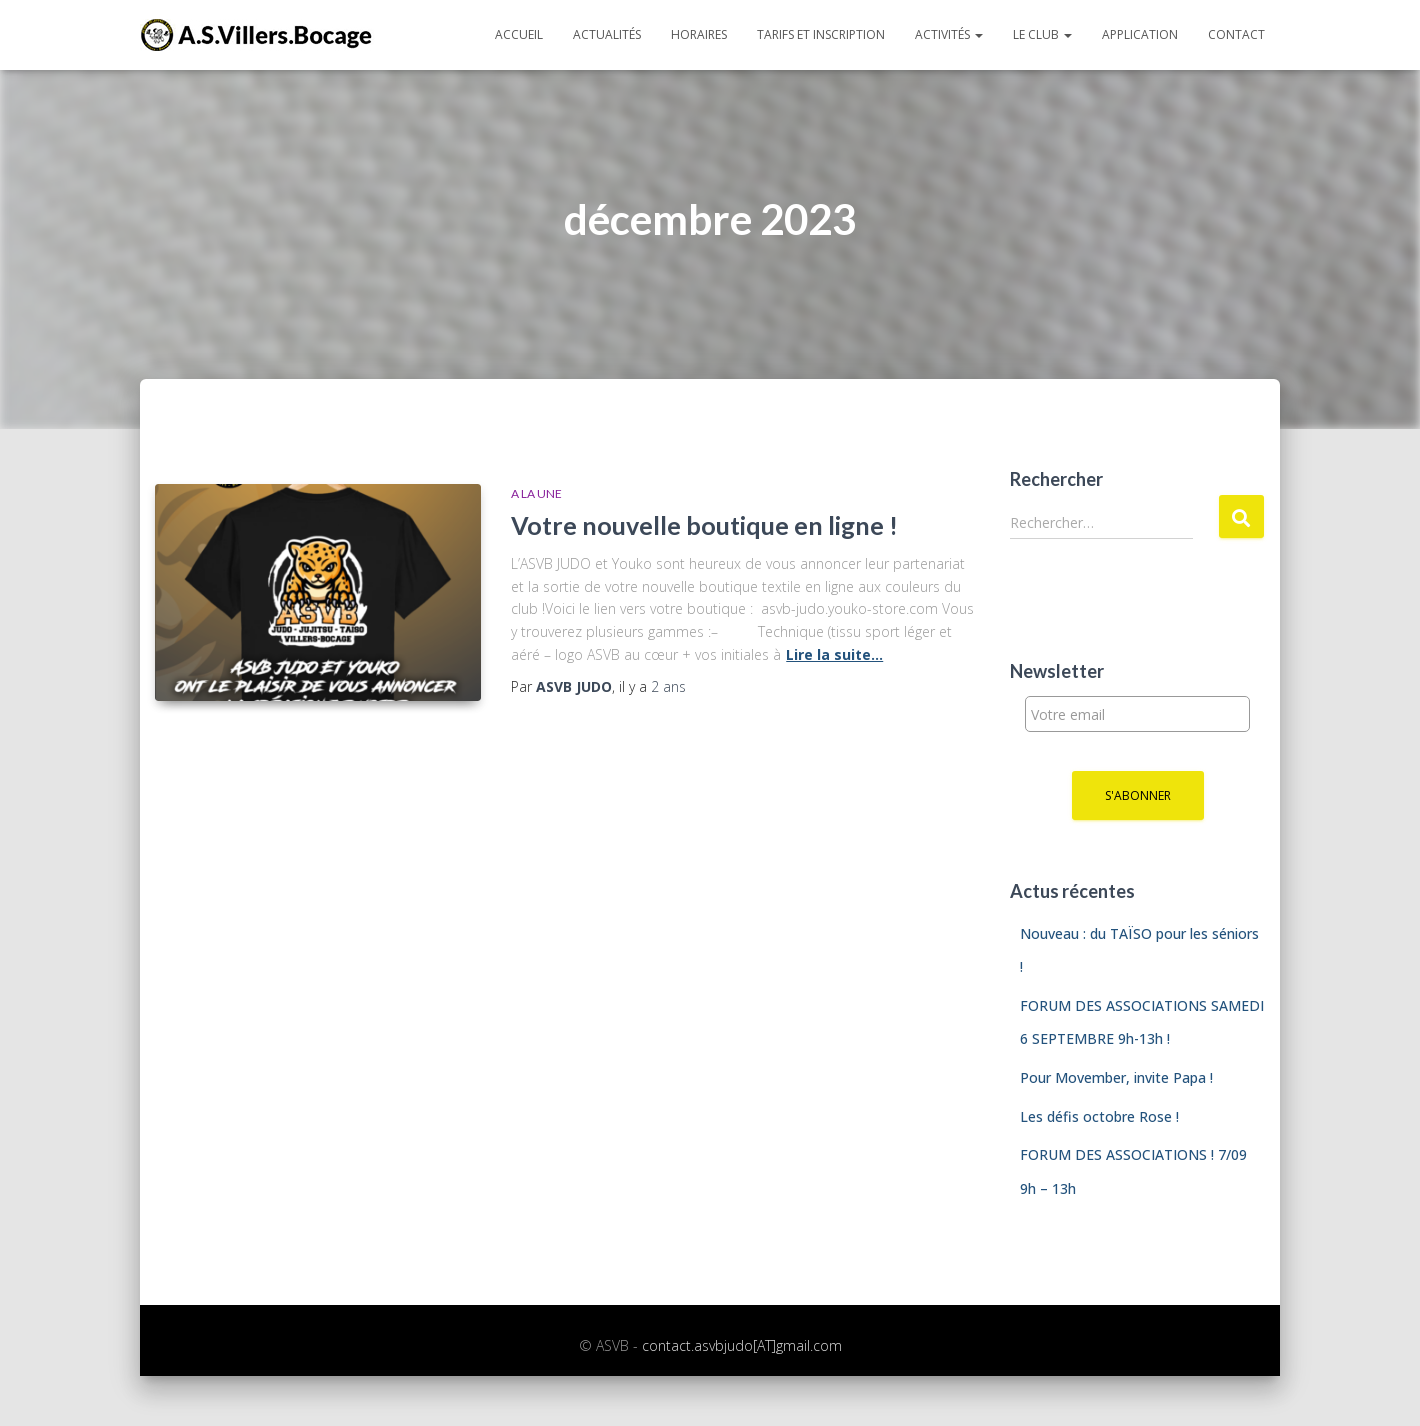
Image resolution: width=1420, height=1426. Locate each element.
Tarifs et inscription (821, 34)
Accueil (519, 34)
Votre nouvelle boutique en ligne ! (704, 525)
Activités (949, 34)
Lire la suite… (834, 654)
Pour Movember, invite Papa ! (1116, 1077)
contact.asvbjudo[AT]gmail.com (742, 1345)
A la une (536, 493)
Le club (1042, 34)
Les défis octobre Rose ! (1099, 1116)
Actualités (607, 34)
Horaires (699, 34)
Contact (1236, 34)
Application (1140, 34)
